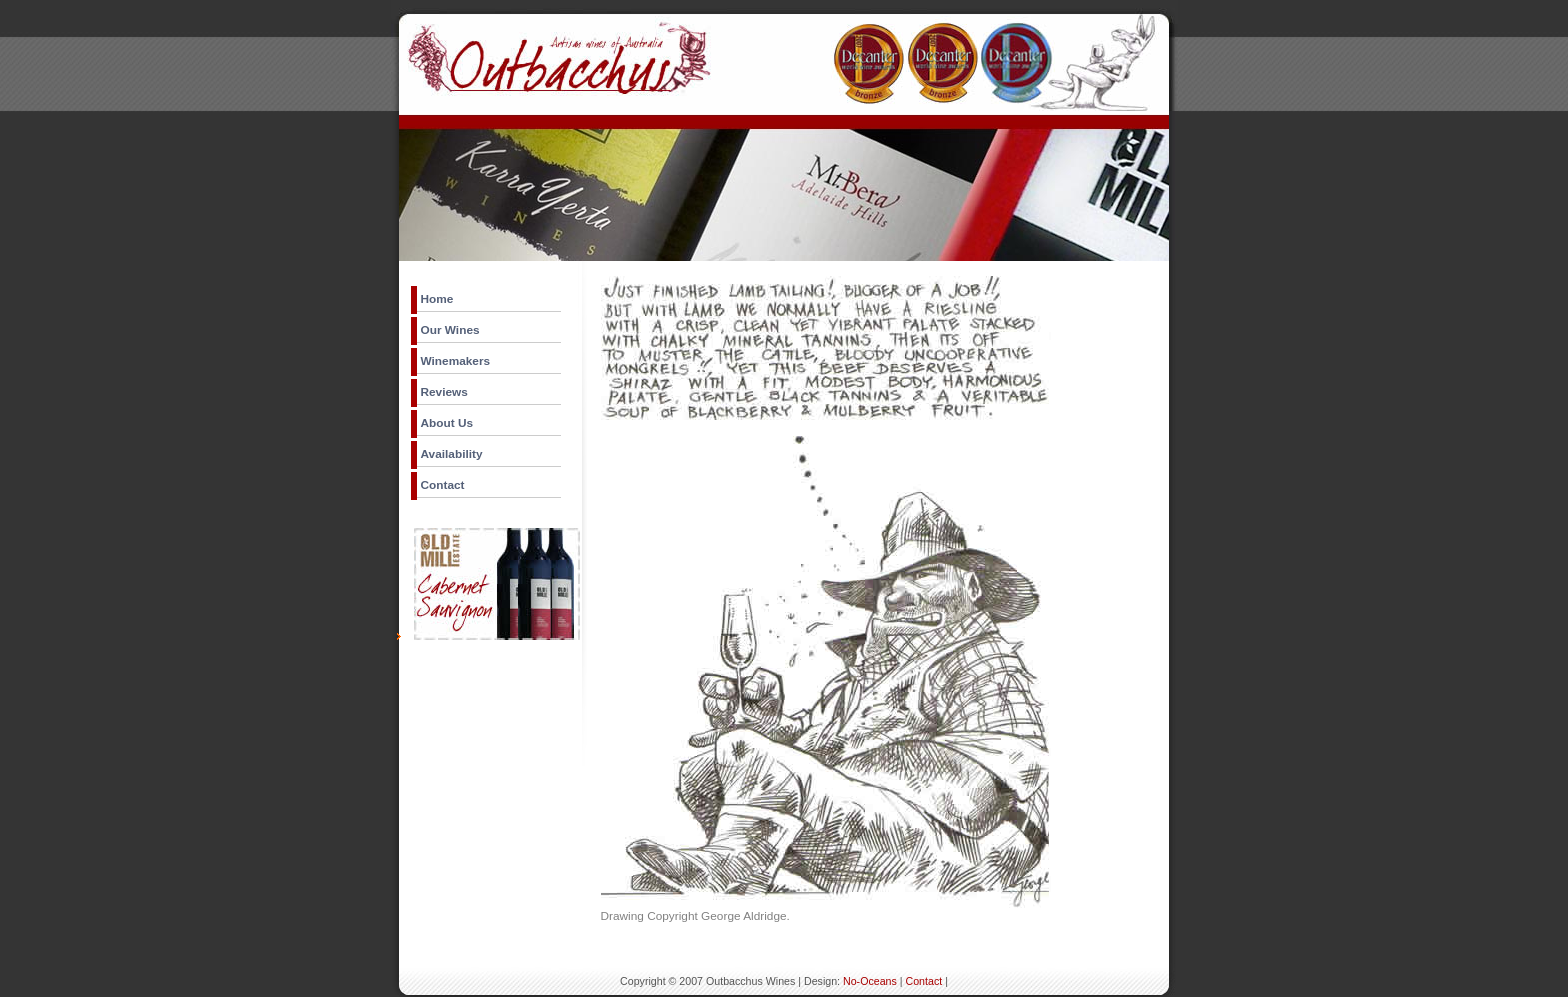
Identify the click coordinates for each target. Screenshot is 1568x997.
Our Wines (450, 330)
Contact (443, 485)
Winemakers (456, 361)
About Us (447, 423)
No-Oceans (870, 981)
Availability (452, 454)
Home (437, 299)
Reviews (444, 392)
